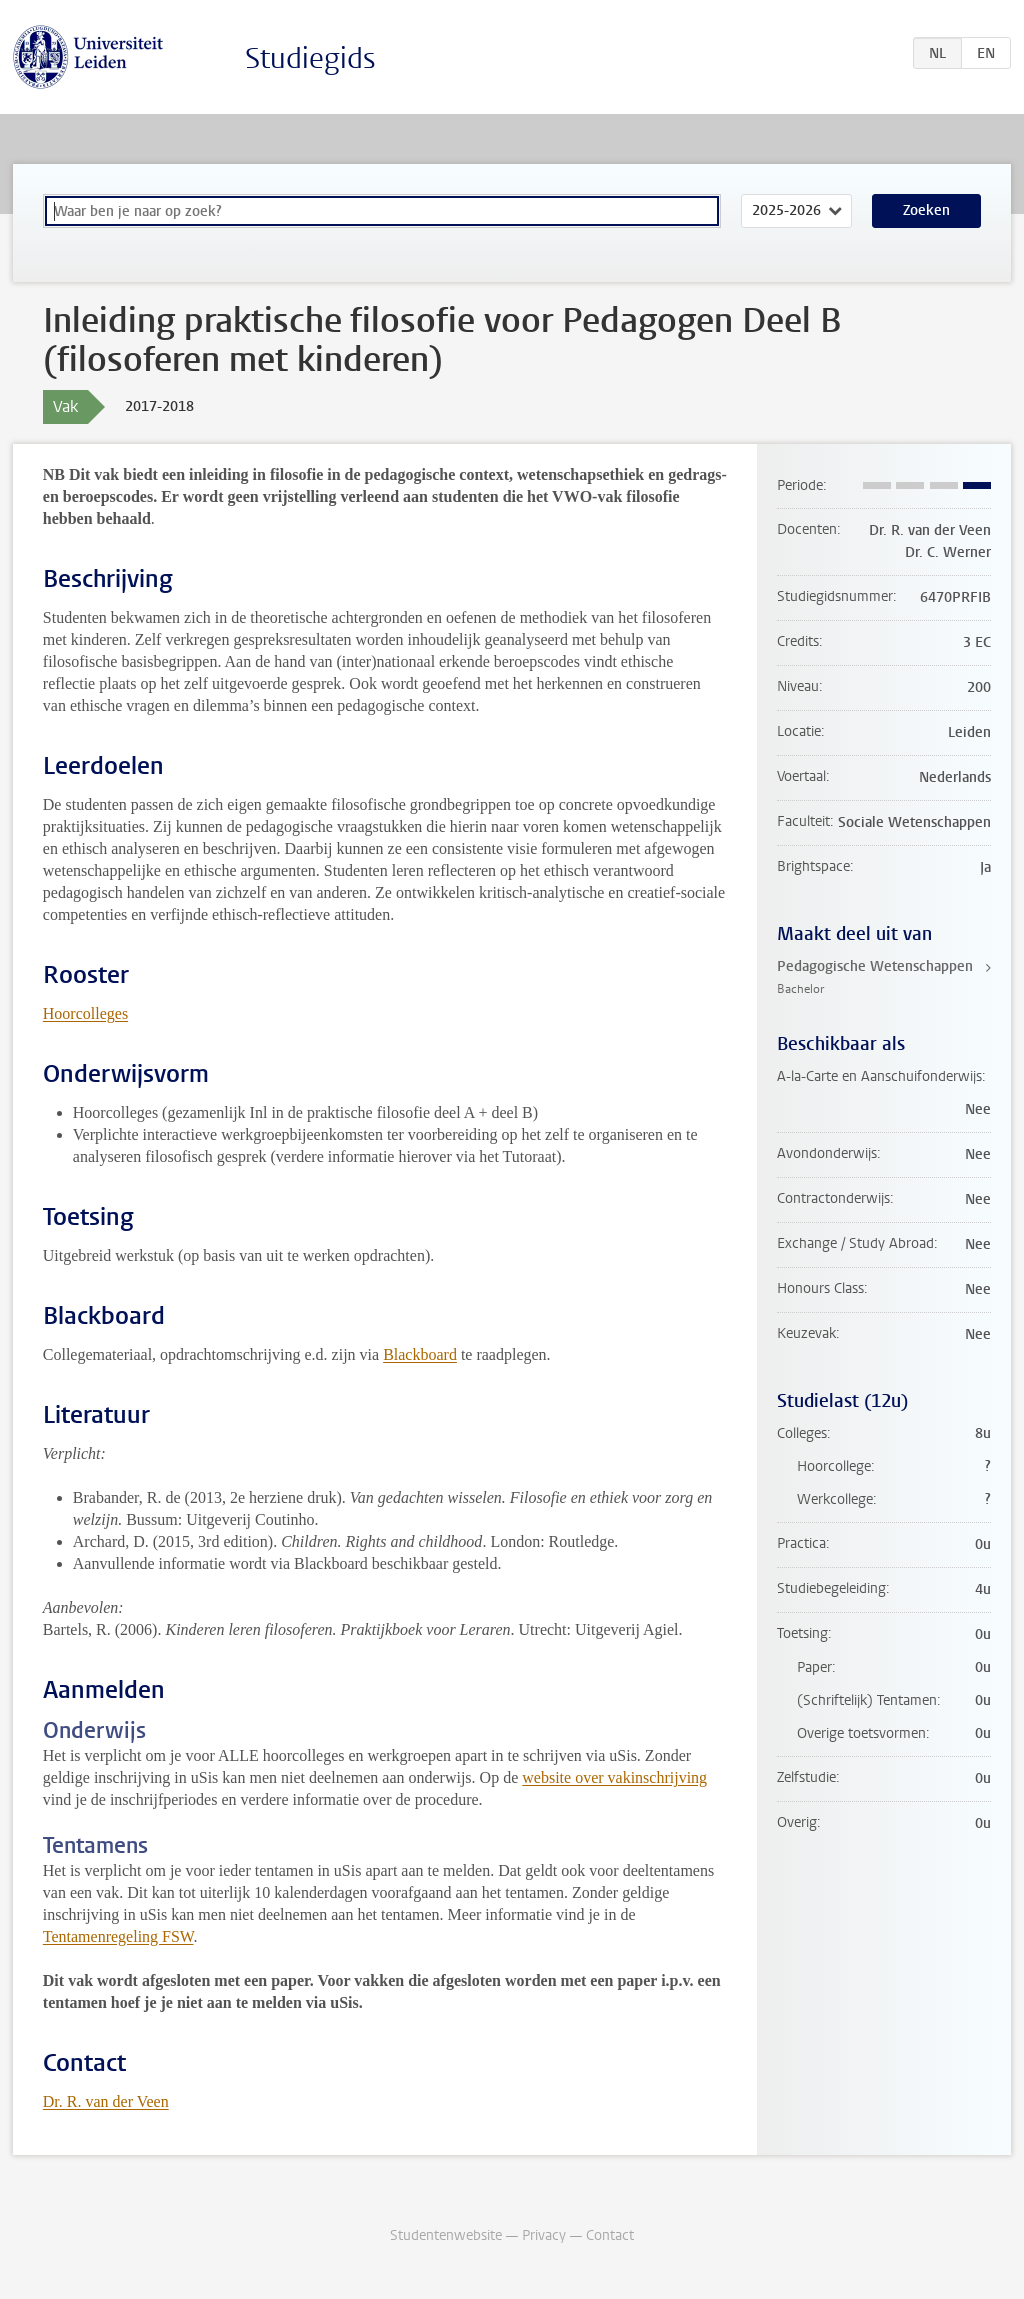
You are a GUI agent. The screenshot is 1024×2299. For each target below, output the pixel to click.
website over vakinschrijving (614, 1777)
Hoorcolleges (85, 1013)
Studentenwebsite (446, 2235)
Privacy (544, 2235)
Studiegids (310, 58)
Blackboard (420, 1354)
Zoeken (926, 210)
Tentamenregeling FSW (118, 1936)
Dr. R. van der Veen (106, 2101)
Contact (610, 2235)
